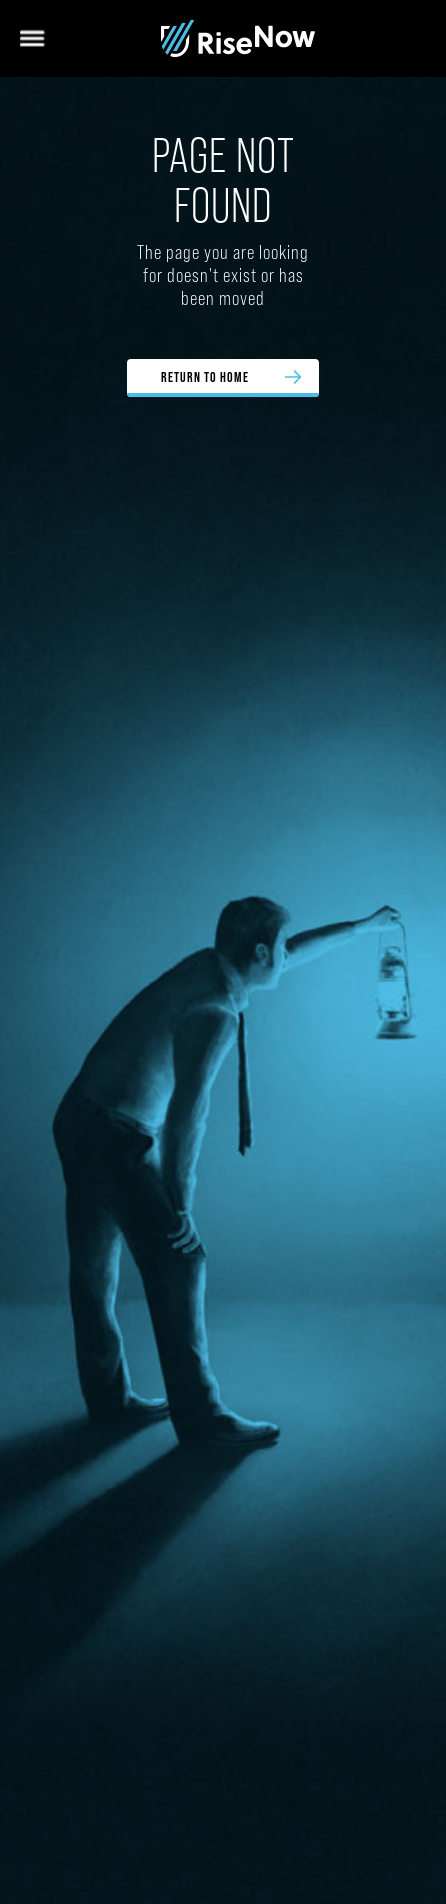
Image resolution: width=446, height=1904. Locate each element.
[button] (35, 38)
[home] (238, 38)
